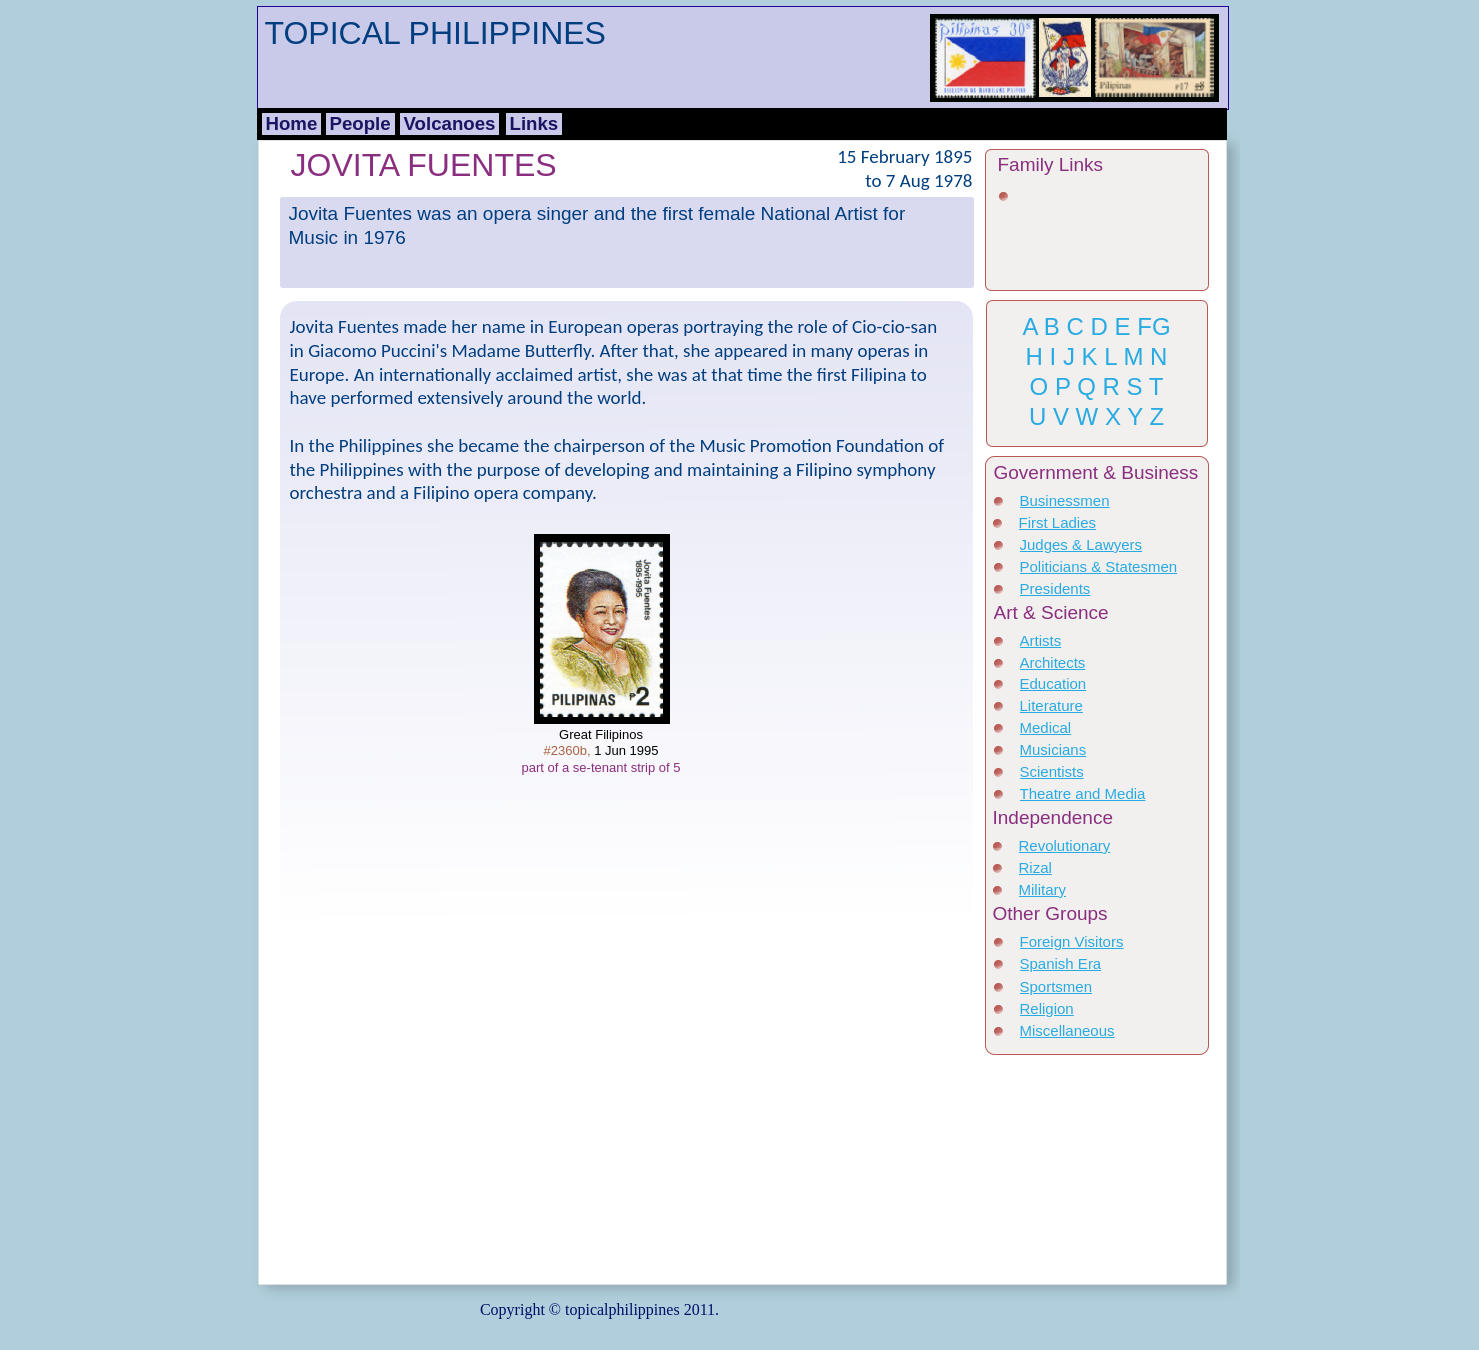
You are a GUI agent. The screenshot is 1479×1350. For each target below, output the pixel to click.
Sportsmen (1056, 986)
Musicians (1053, 749)
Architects (1053, 662)
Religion (1047, 1008)
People (360, 123)
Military (1043, 889)
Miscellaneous (1067, 1030)
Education (1053, 683)
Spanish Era (1061, 963)
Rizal (1035, 867)
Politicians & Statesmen (1099, 566)
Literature (1051, 705)
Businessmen (1065, 500)
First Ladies (1058, 522)
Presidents (1055, 588)
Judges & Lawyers (1081, 544)
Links (534, 123)
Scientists (1052, 771)
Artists (1041, 640)
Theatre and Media (1083, 793)
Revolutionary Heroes (1065, 854)
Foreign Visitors (1072, 941)
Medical (1046, 727)
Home (292, 123)
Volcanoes (450, 123)
